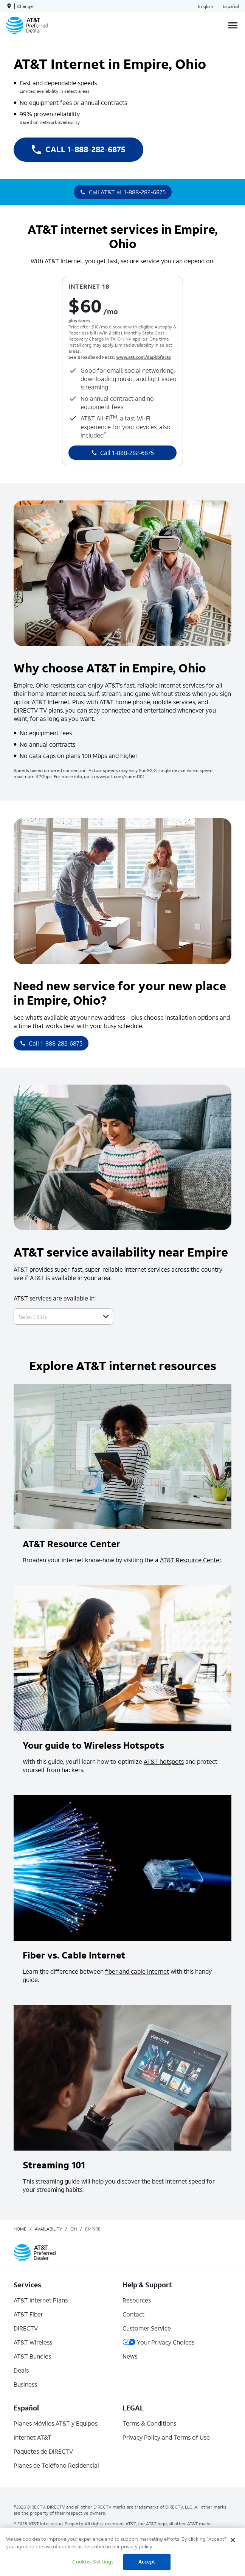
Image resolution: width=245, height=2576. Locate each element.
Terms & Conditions (149, 2423)
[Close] (233, 2540)
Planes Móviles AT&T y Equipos (56, 2423)
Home (20, 2229)
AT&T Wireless (33, 2342)
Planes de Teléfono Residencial (56, 2465)
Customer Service (146, 2328)
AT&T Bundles (32, 2356)
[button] (106, 1316)
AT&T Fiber (28, 2314)
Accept (146, 2562)
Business (25, 2384)
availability (48, 2229)
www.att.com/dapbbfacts (143, 357)
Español (231, 6)
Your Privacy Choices (158, 2342)
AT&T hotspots (164, 1761)
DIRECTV (26, 2328)
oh (73, 2229)
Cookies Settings (93, 2562)
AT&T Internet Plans (41, 2300)
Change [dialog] (25, 6)
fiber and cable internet (137, 1971)
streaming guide (58, 2181)
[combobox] (55, 1316)
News (129, 2356)
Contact (133, 2314)
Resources (136, 2300)
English (205, 6)
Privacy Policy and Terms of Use (166, 2437)
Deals (21, 2370)
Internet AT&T (32, 2437)
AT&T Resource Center (190, 1560)
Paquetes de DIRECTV (43, 2451)
